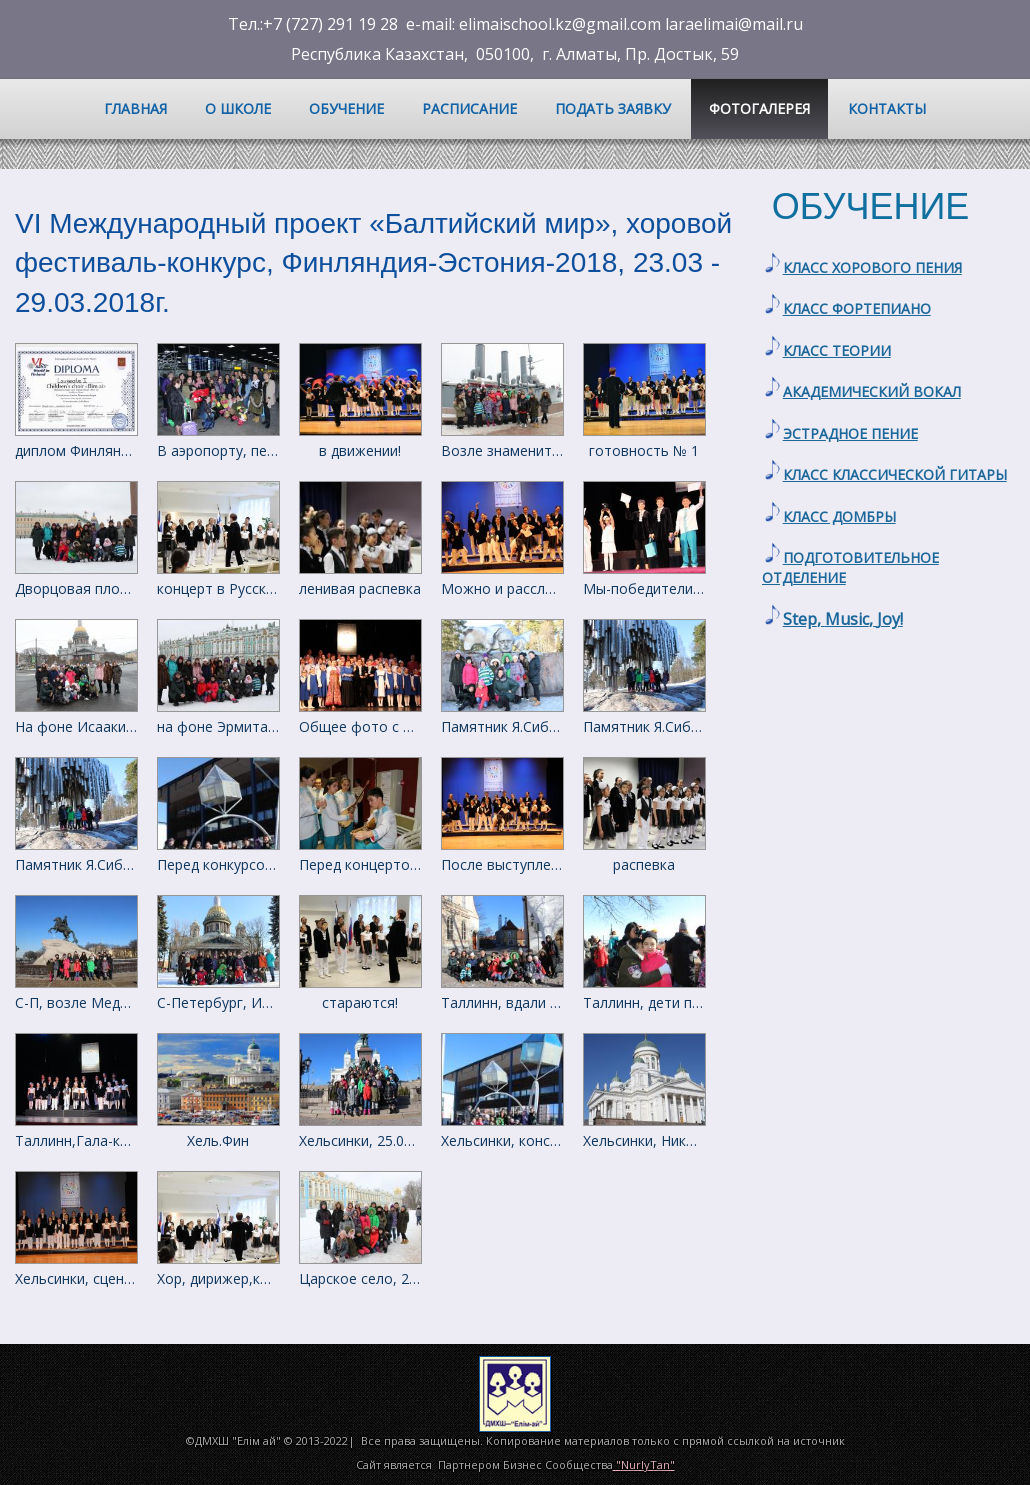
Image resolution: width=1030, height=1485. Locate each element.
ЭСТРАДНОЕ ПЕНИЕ (850, 433)
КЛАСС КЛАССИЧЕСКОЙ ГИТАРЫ (895, 474)
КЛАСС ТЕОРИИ (837, 350)
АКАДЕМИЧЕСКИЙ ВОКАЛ (872, 391)
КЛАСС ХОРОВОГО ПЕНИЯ (872, 267)
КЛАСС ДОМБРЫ (839, 516)
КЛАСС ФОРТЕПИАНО (857, 308)
